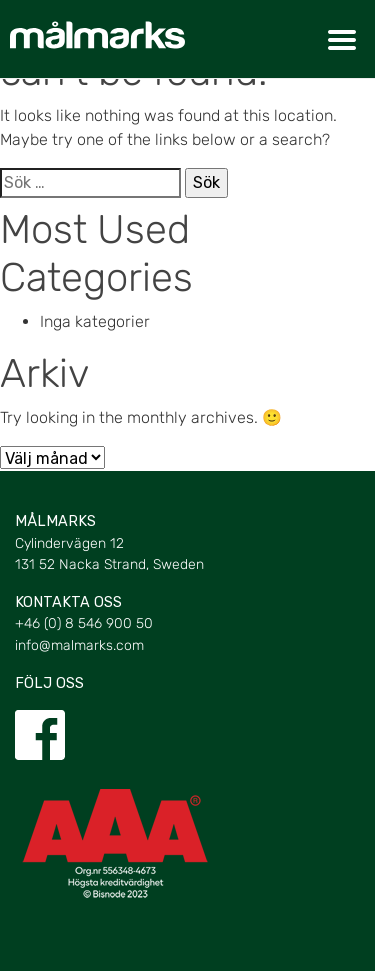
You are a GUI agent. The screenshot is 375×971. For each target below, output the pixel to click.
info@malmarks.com (79, 645)
